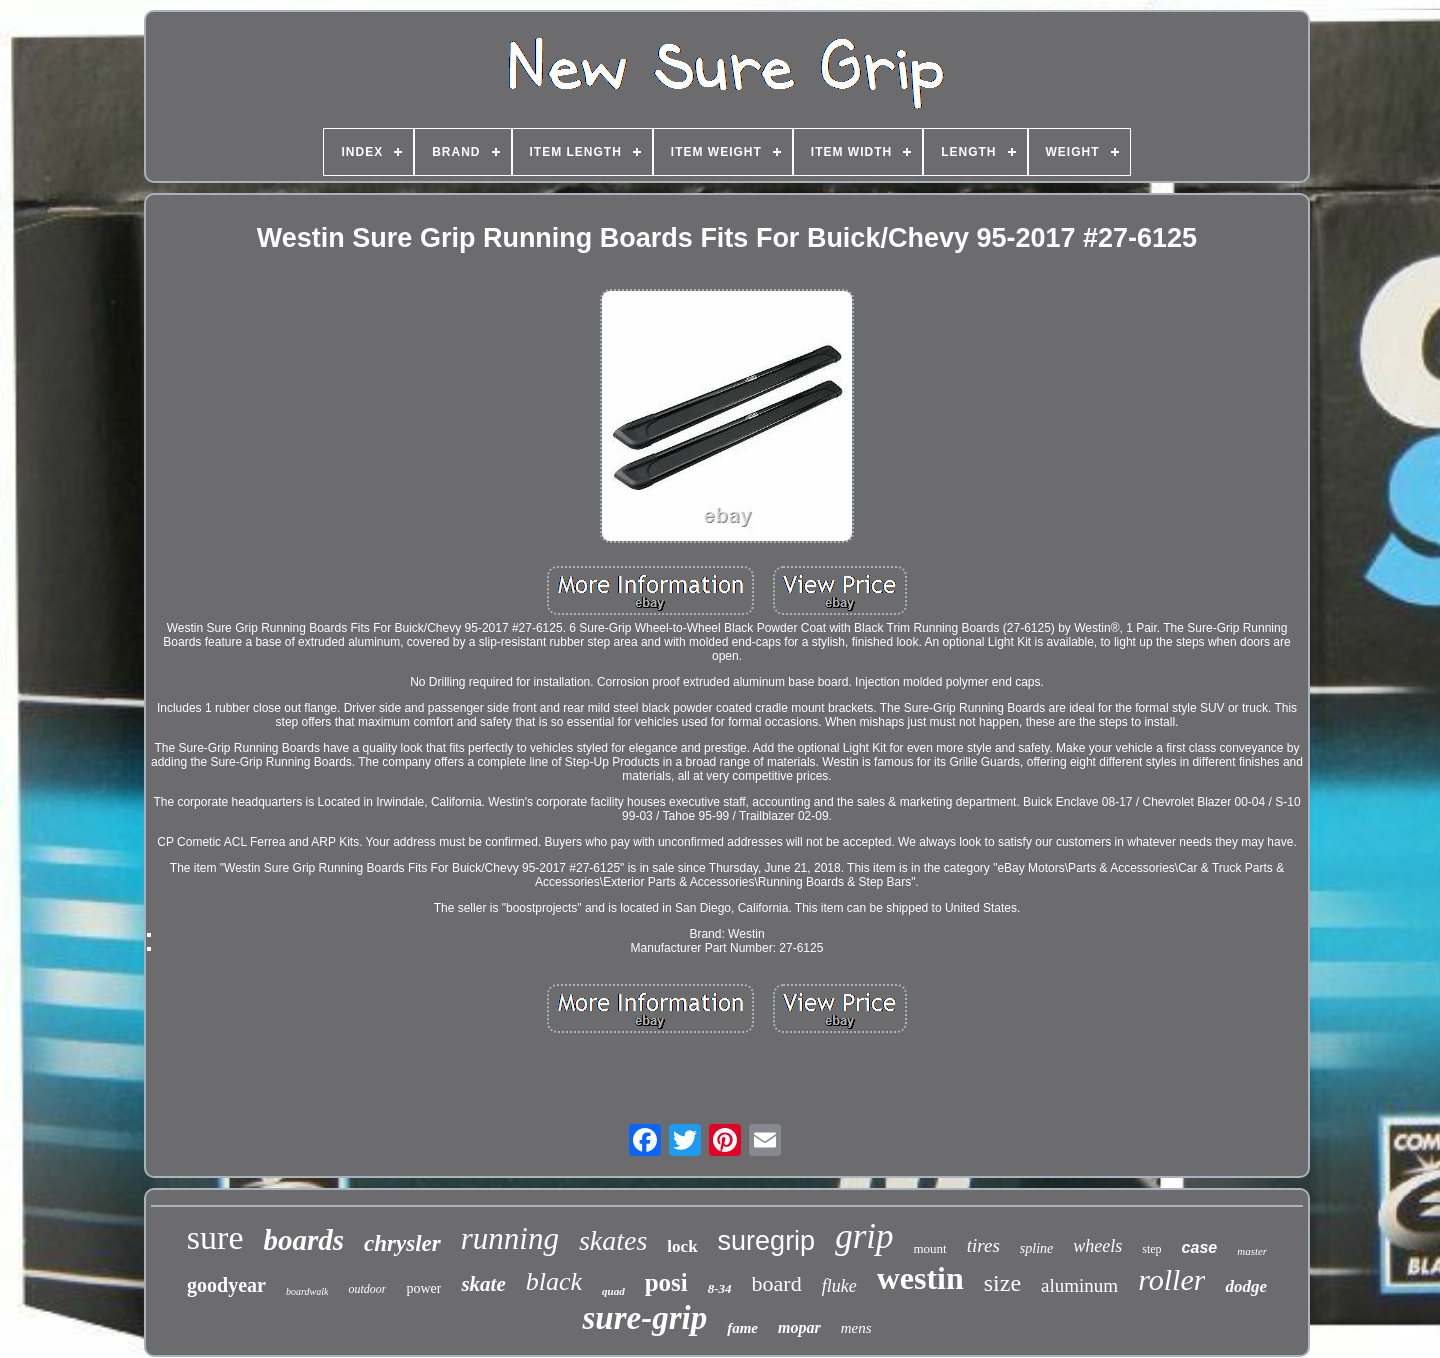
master (1252, 1251)
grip (864, 1236)
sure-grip (644, 1318)
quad (613, 1291)
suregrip (767, 1241)
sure (215, 1237)
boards (303, 1240)
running (510, 1238)
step (1151, 1249)
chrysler (402, 1243)
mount (930, 1248)
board (777, 1283)
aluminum (1079, 1285)
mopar (799, 1327)
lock (682, 1246)
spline (1036, 1248)
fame (742, 1328)
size (1002, 1283)
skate (483, 1284)
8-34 (720, 1288)
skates (613, 1240)
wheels (1097, 1246)
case (1200, 1247)
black (554, 1281)
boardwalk (307, 1291)
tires (983, 1245)
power (423, 1288)
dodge (1246, 1286)
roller (1171, 1279)
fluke (839, 1286)
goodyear (226, 1285)
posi (666, 1282)
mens (856, 1328)
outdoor (367, 1289)
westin (920, 1278)
